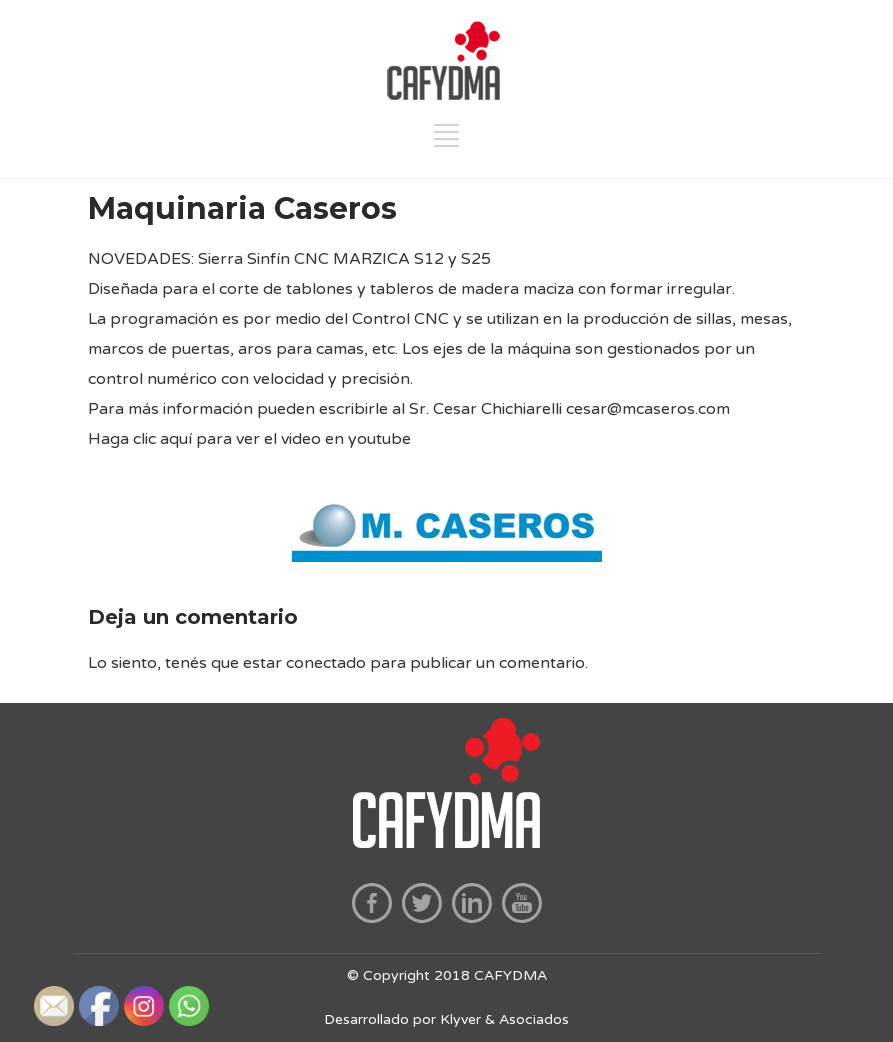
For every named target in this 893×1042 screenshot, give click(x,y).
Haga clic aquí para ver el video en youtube (249, 439)
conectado (326, 663)
